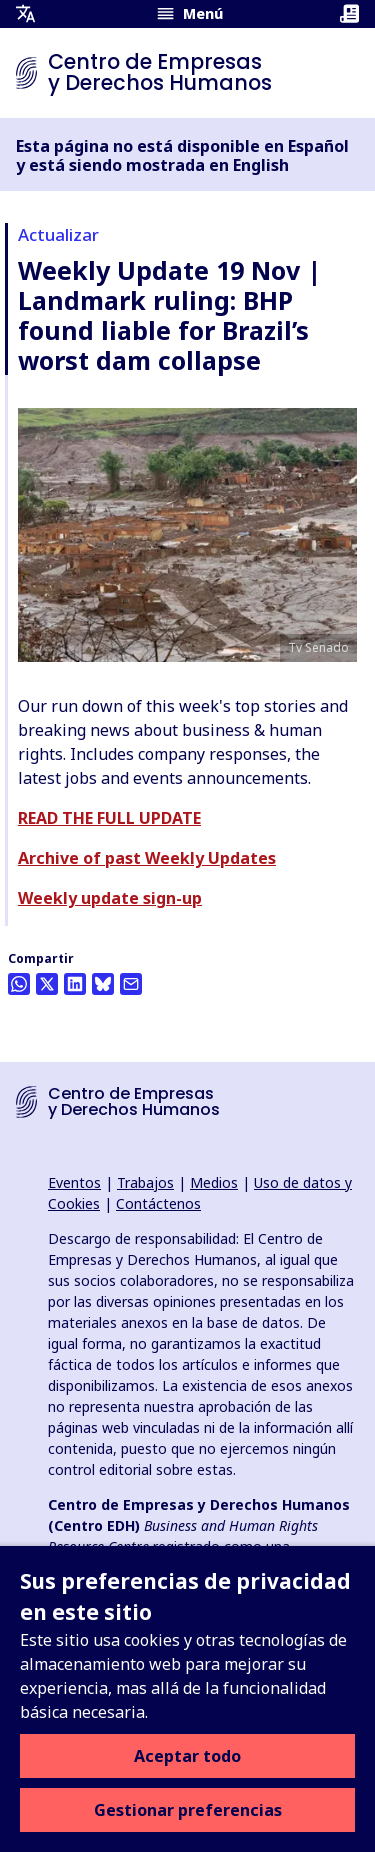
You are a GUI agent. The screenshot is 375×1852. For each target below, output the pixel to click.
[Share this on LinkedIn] (75, 984)
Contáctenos (158, 1203)
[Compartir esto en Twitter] (47, 984)
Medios (214, 1182)
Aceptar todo (187, 1756)
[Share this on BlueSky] (103, 984)
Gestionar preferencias (188, 1810)
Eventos (74, 1182)
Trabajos (145, 1182)
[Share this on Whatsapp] (19, 984)
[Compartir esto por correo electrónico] (131, 984)
